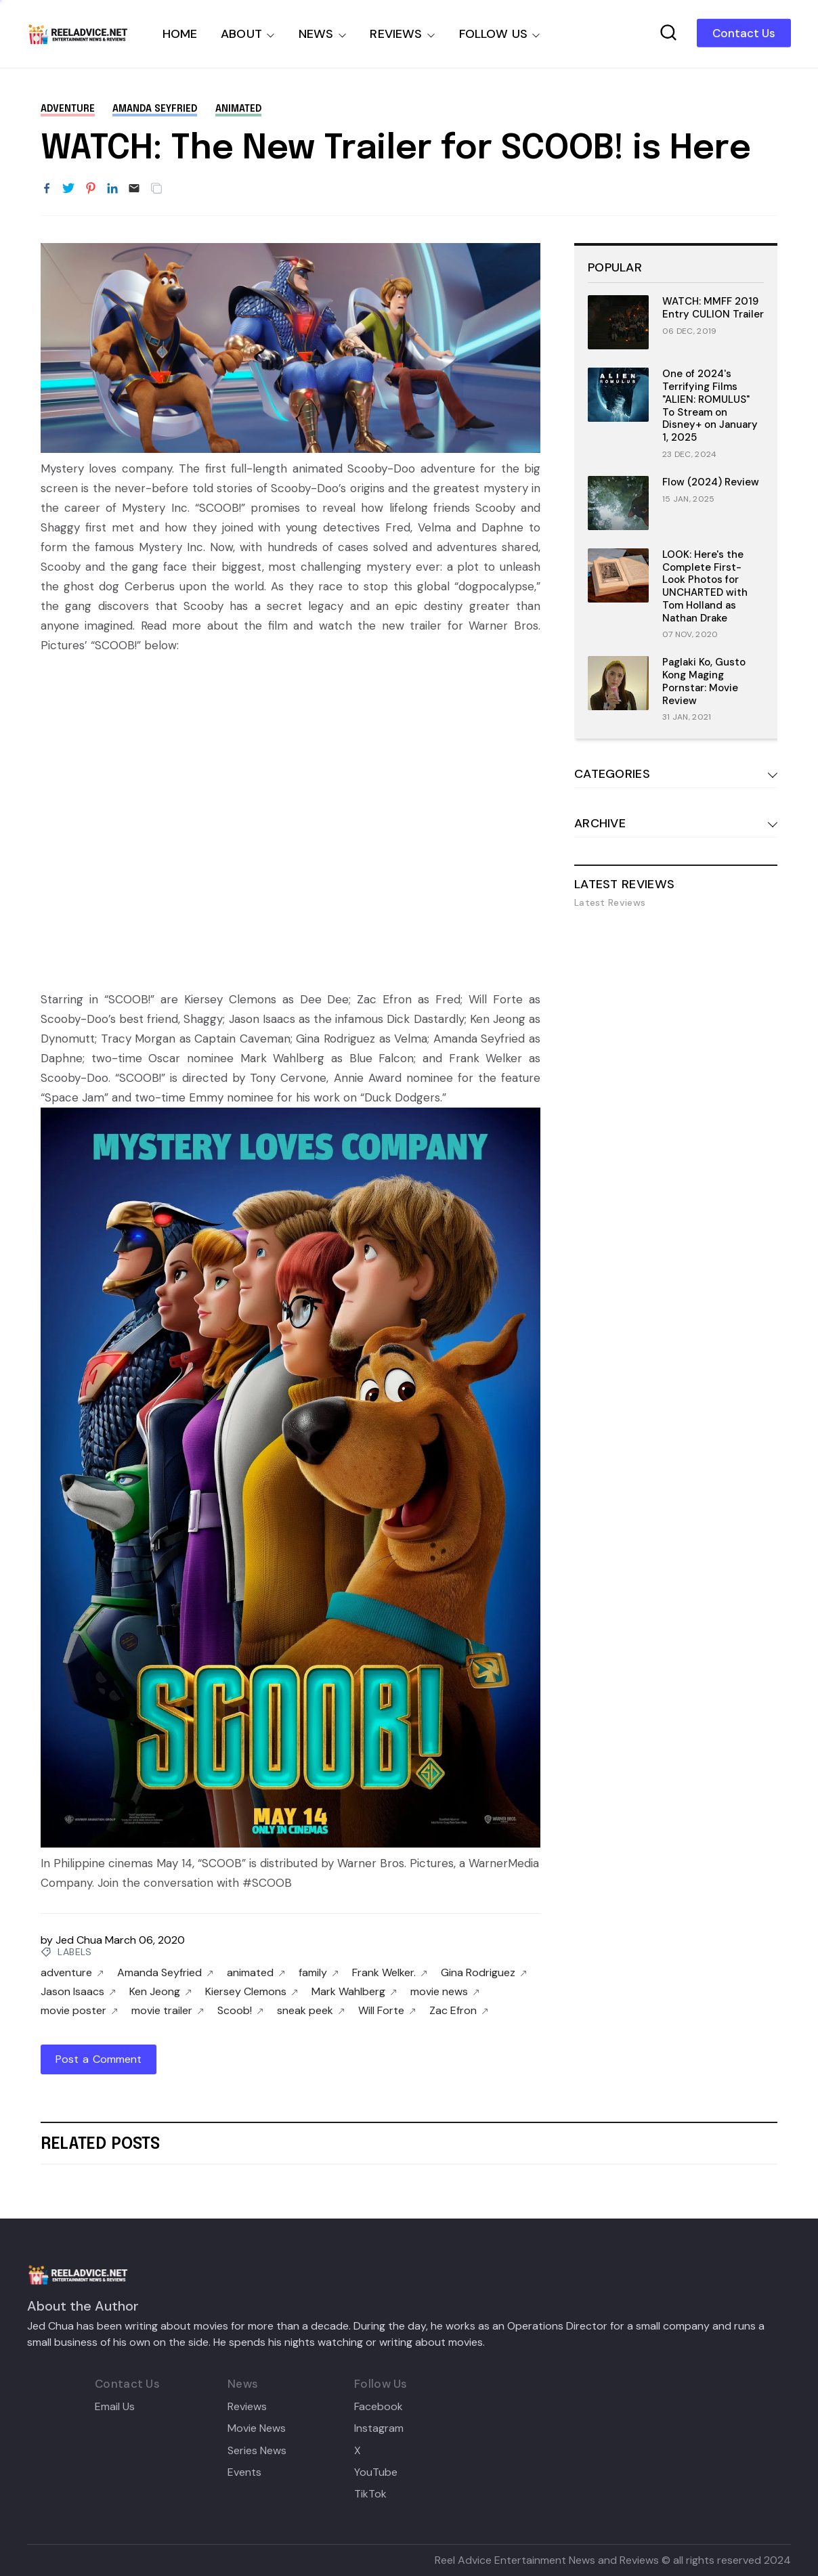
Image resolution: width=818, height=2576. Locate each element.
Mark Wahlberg (354, 1992)
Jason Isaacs (78, 1992)
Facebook (378, 2407)
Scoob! (240, 2011)
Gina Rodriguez (484, 1973)
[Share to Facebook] (47, 189)
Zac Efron (458, 2011)
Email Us (115, 2407)
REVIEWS (396, 34)
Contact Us (743, 33)
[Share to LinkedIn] (112, 189)
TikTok (370, 2494)
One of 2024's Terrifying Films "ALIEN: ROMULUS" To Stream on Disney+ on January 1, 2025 (710, 405)
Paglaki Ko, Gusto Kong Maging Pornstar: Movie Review (704, 681)
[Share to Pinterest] (91, 189)
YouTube (375, 2472)
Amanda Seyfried (154, 109)
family (319, 1973)
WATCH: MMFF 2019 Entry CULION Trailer (713, 307)
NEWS (316, 34)
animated (238, 109)
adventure (68, 109)
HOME (180, 34)
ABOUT (241, 34)
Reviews (247, 2407)
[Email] (134, 189)
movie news (444, 1992)
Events (244, 2472)
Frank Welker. (389, 1973)
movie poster (79, 2011)
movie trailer (167, 2011)
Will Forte (387, 2011)
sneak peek (311, 2011)
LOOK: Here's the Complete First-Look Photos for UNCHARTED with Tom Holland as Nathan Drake (705, 586)
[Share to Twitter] (68, 189)
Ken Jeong (160, 1992)
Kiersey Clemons (251, 1992)
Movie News (257, 2428)
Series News (257, 2451)
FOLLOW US (493, 34)
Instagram (379, 2428)
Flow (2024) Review (710, 482)
